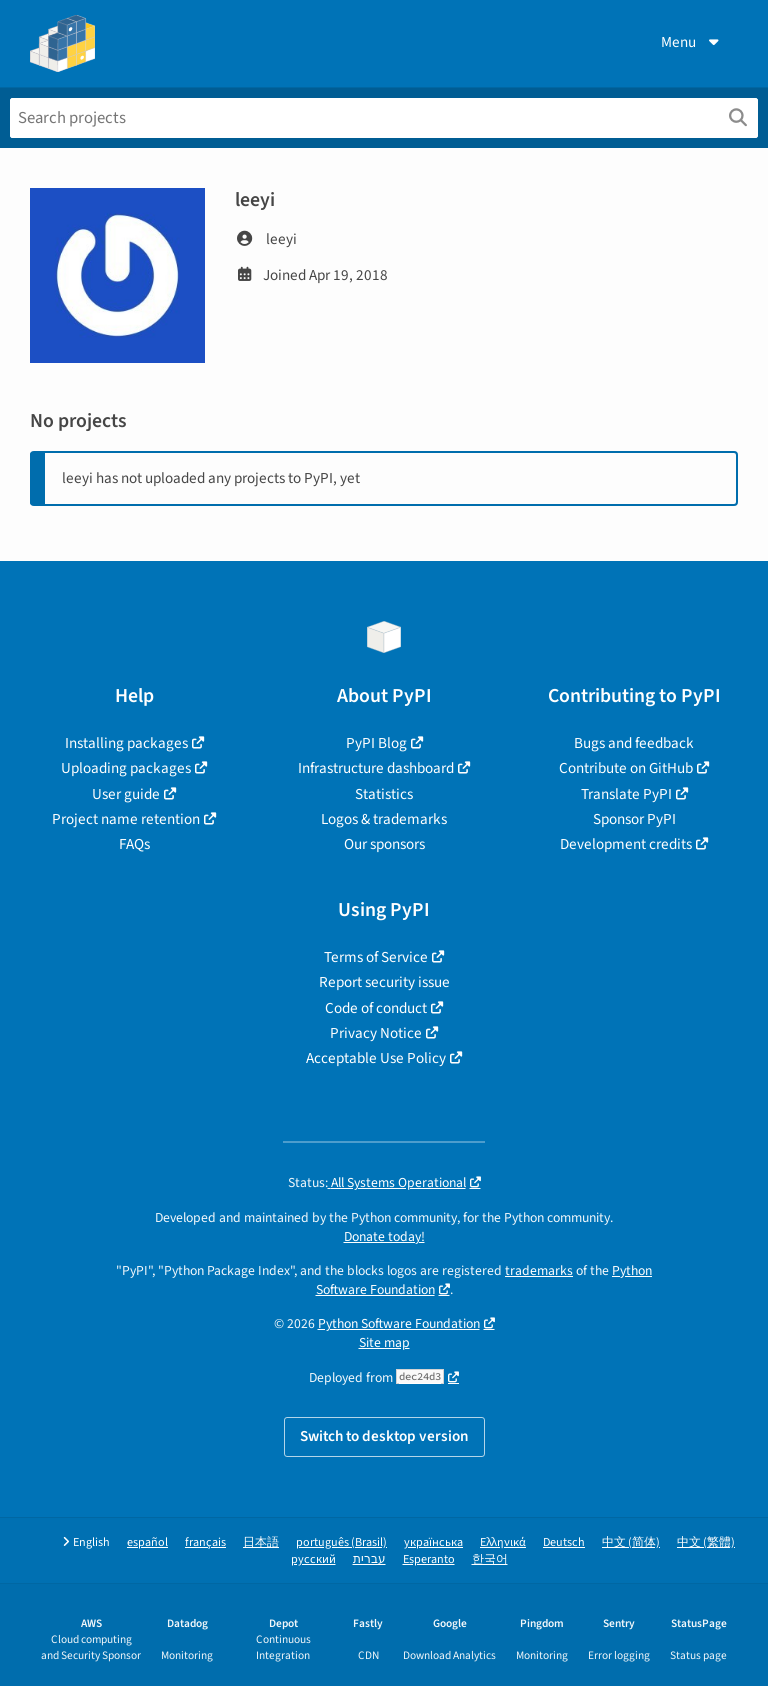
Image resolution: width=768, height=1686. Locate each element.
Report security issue (384, 982)
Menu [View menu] (692, 42)
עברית (369, 1559)
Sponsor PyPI (634, 819)
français (205, 1542)
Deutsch (564, 1542)
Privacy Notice (376, 1033)
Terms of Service (376, 957)
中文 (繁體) (706, 1542)
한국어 (490, 1559)
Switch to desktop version (384, 1436)
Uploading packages (126, 768)
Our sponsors (384, 844)
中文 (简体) (631, 1542)
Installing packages (126, 743)
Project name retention (126, 819)
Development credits (626, 844)
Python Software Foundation (399, 1323)
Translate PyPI (626, 794)
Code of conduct (376, 1008)
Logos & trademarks (384, 819)
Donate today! (384, 1236)
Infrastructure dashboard (376, 768)
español (147, 1542)
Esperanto (429, 1559)
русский (313, 1559)
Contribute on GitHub (626, 768)
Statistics (384, 794)
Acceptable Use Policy (376, 1058)
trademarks (539, 1270)
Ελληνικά (503, 1542)
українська (433, 1542)
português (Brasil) (341, 1542)
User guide (126, 794)
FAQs (134, 844)
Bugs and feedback (634, 743)
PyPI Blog (376, 743)
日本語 (261, 1542)
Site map (384, 1342)
